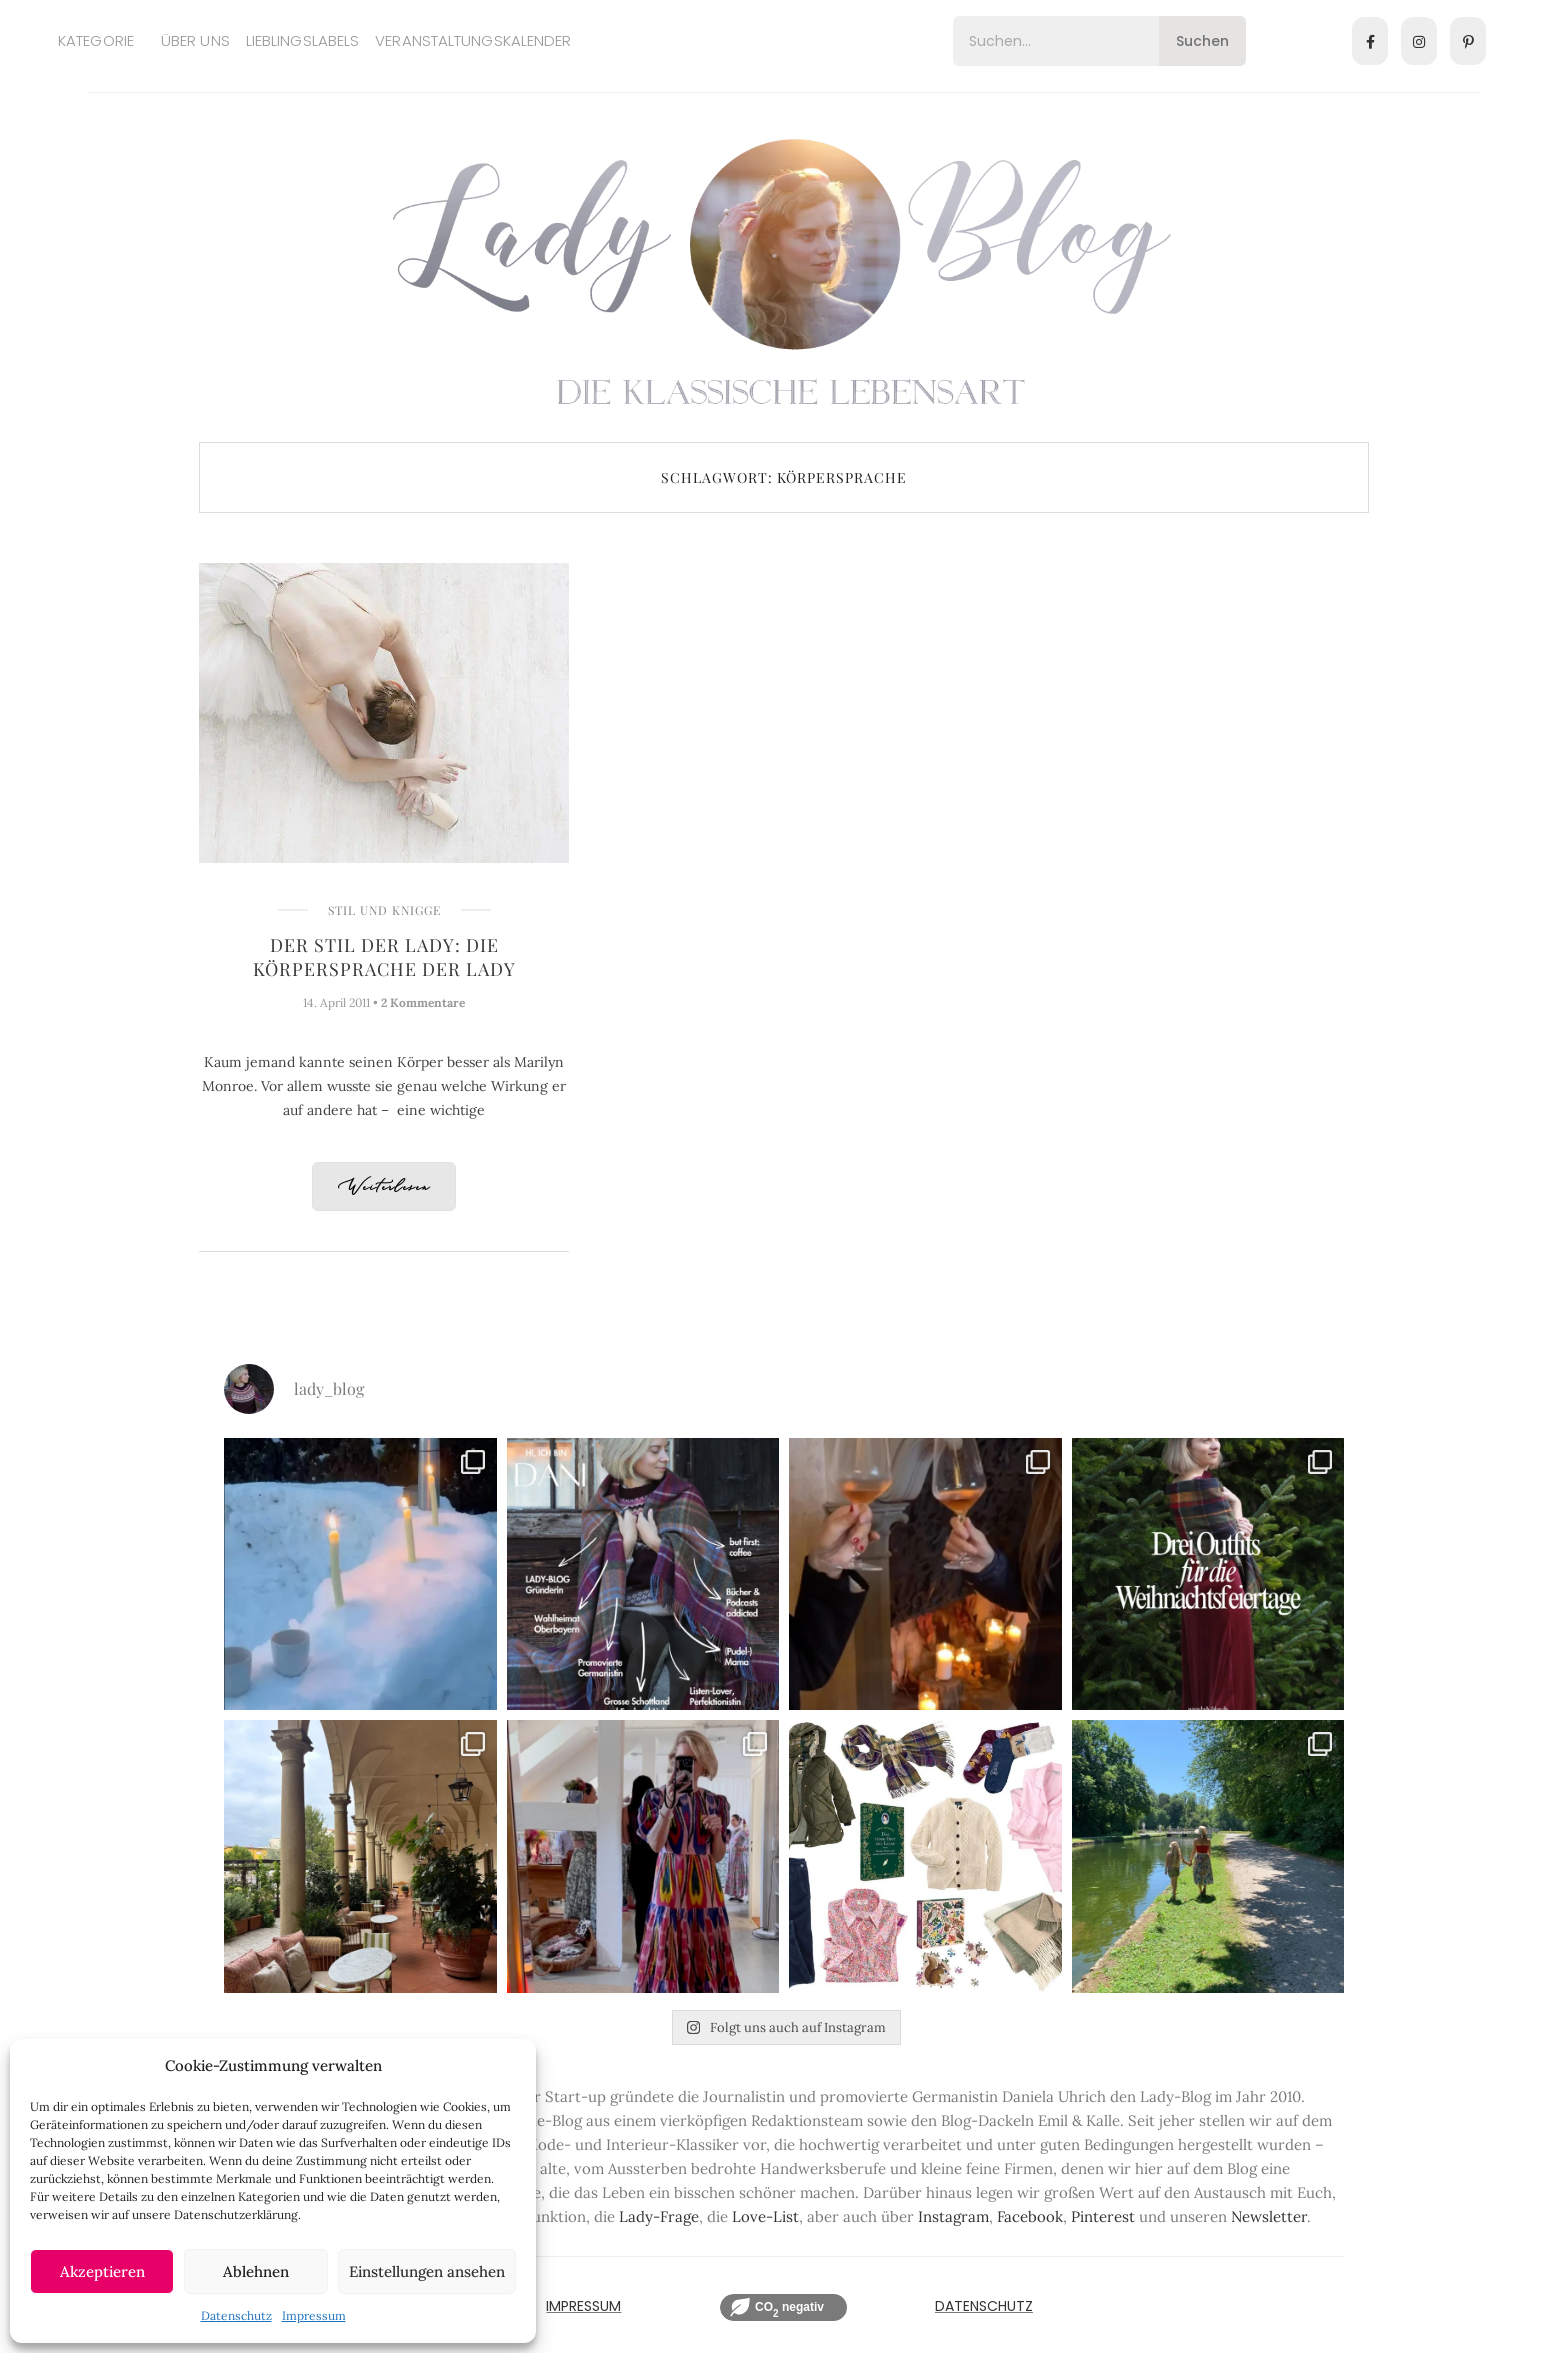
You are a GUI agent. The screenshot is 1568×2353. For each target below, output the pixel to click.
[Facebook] (1370, 41)
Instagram (953, 2216)
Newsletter (1269, 2216)
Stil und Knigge (384, 910)
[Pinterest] (1468, 41)
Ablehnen (256, 2271)
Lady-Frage (659, 2216)
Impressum (314, 2315)
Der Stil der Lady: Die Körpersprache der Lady (384, 957)
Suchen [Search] (1202, 41)
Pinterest (1103, 2216)
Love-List (765, 2216)
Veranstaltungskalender (473, 40)
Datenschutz (236, 2315)
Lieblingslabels (303, 40)
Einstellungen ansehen (427, 2271)
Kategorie (96, 40)
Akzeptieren (102, 2271)
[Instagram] (1419, 41)
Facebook (1030, 2216)
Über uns (195, 40)
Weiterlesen (384, 1187)
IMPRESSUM (583, 2306)
